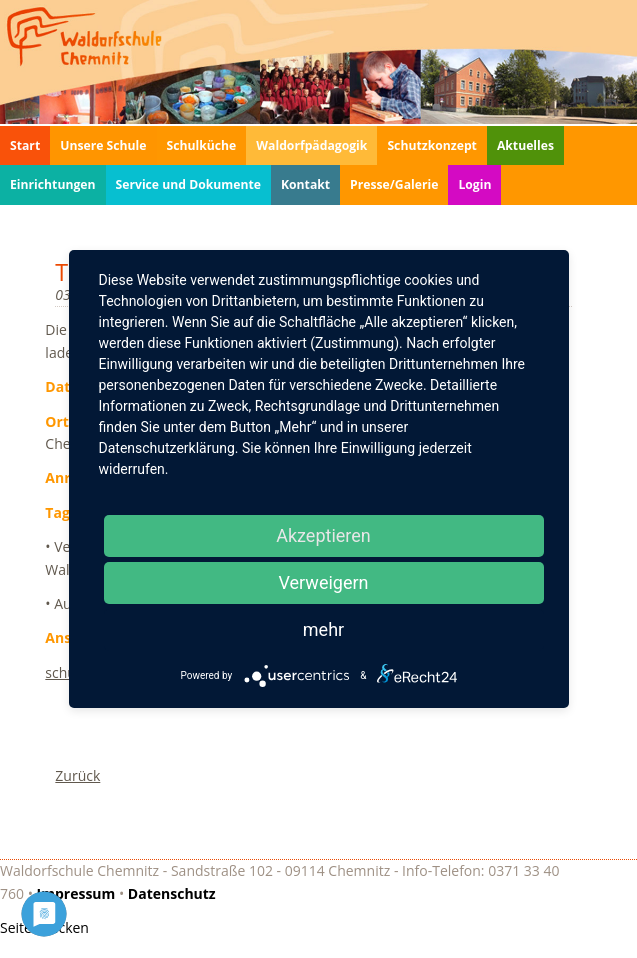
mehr (323, 629)
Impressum (76, 893)
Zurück (77, 775)
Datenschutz (172, 893)
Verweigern (323, 582)
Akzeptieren (323, 535)
